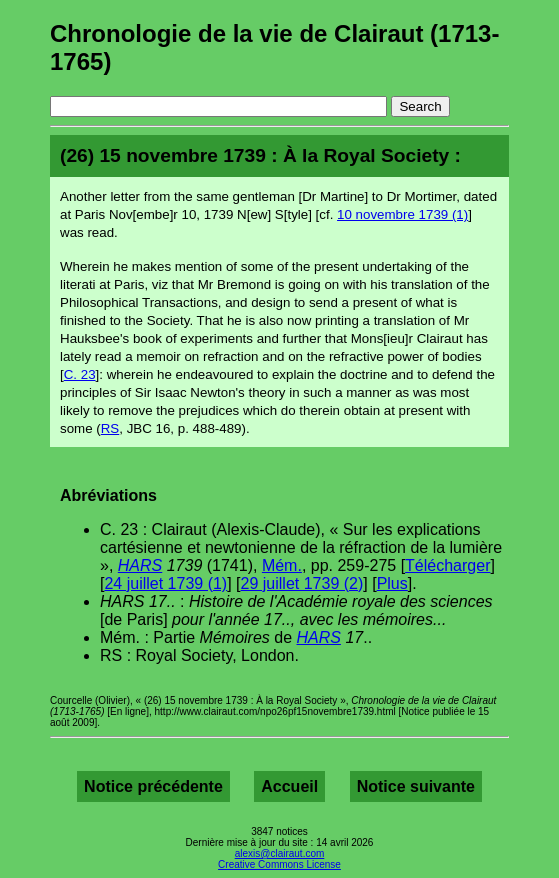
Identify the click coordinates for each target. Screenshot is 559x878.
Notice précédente (153, 786)
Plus (392, 583)
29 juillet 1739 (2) (302, 583)
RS (110, 428)
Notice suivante (416, 786)
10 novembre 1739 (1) (402, 214)
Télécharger (447, 565)
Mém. (282, 565)
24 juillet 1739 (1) (165, 583)
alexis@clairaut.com (280, 853)
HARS (140, 565)
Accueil (289, 786)
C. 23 (80, 374)
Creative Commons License (279, 864)
